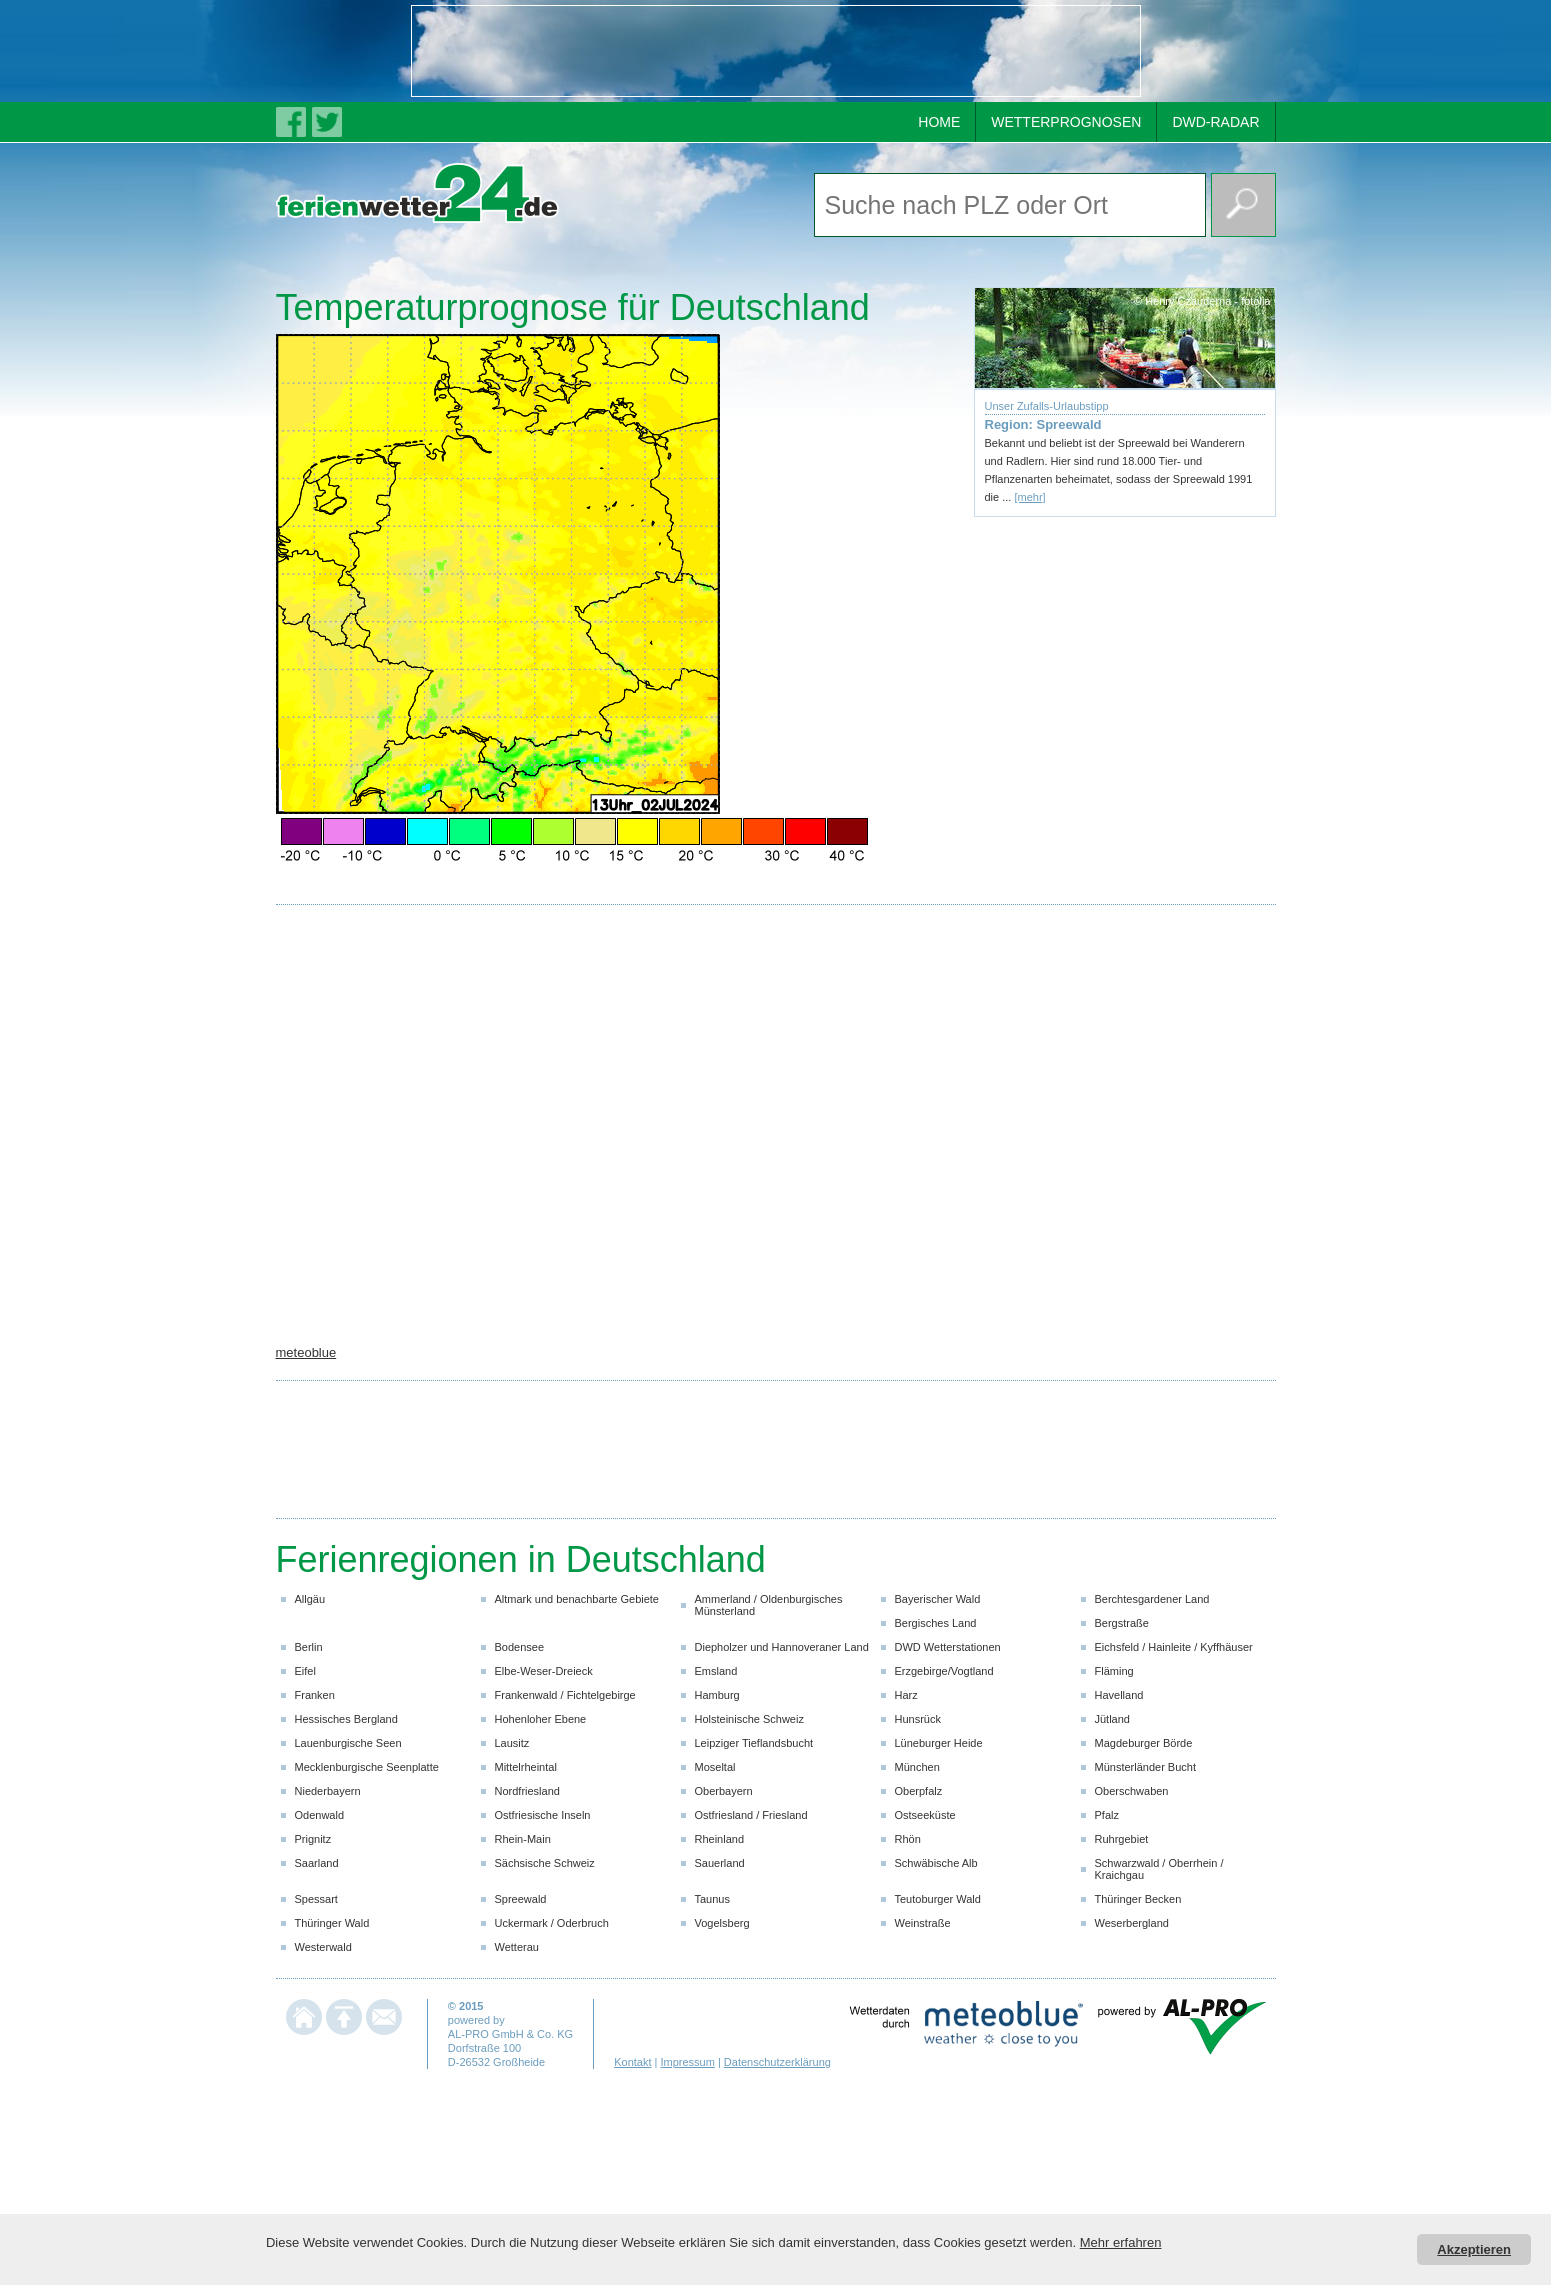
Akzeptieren (1474, 2249)
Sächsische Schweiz (545, 1863)
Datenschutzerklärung (777, 2062)
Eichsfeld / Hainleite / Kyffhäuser (1174, 1647)
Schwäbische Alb (936, 1863)
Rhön (908, 1839)
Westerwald (323, 1947)
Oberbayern (724, 1791)
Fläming (1114, 1671)
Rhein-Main (523, 1839)
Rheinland (720, 1839)
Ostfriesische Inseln (543, 1815)
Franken (315, 1695)
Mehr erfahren (1121, 2242)
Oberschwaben (1132, 1791)
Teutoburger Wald (938, 1899)
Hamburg (717, 1695)
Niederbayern (328, 1791)
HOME (939, 122)
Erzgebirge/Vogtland (944, 1671)
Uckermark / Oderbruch (552, 1923)
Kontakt (632, 2062)
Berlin (309, 1647)
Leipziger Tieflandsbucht (754, 1743)
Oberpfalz (919, 1791)
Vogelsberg (722, 1923)
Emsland (716, 1671)
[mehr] (1029, 497)
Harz (906, 1695)
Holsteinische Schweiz (749, 1719)
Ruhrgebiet (1122, 1839)
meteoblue (306, 1352)
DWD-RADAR (1215, 122)
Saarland (317, 1863)
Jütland (1112, 1719)
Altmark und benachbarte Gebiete (577, 1599)
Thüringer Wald (332, 1923)
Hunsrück (918, 1719)
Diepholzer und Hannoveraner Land (782, 1647)
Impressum (687, 2062)
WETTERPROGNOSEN (1066, 122)
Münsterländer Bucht (1146, 1767)
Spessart (316, 1899)
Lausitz (512, 1743)
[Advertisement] (776, 51)
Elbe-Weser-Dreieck (544, 1671)
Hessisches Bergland (346, 1719)
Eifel (305, 1671)
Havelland (1119, 1695)
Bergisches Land (936, 1623)
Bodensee (520, 1647)
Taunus (712, 1899)
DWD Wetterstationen (948, 1647)
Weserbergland (1132, 1923)
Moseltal (715, 1767)
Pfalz (1107, 1815)
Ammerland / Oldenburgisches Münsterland (769, 1605)
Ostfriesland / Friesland (751, 1815)
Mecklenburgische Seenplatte (367, 1767)
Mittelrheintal (526, 1767)
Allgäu (310, 1599)
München (917, 1767)
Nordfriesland (527, 1791)
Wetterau (517, 1947)
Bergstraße (1122, 1623)
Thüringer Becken (1138, 1899)
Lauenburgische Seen (348, 1743)
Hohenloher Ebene (541, 1719)
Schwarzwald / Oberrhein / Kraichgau (1159, 1869)
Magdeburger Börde (1144, 1743)
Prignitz (313, 1839)
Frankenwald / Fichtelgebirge (565, 1695)
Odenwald (320, 1815)
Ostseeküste (925, 1815)
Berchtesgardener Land (1152, 1599)
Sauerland (720, 1863)
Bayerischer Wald (938, 1599)
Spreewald (521, 1899)
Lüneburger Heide (939, 1743)
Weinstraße (923, 1923)
